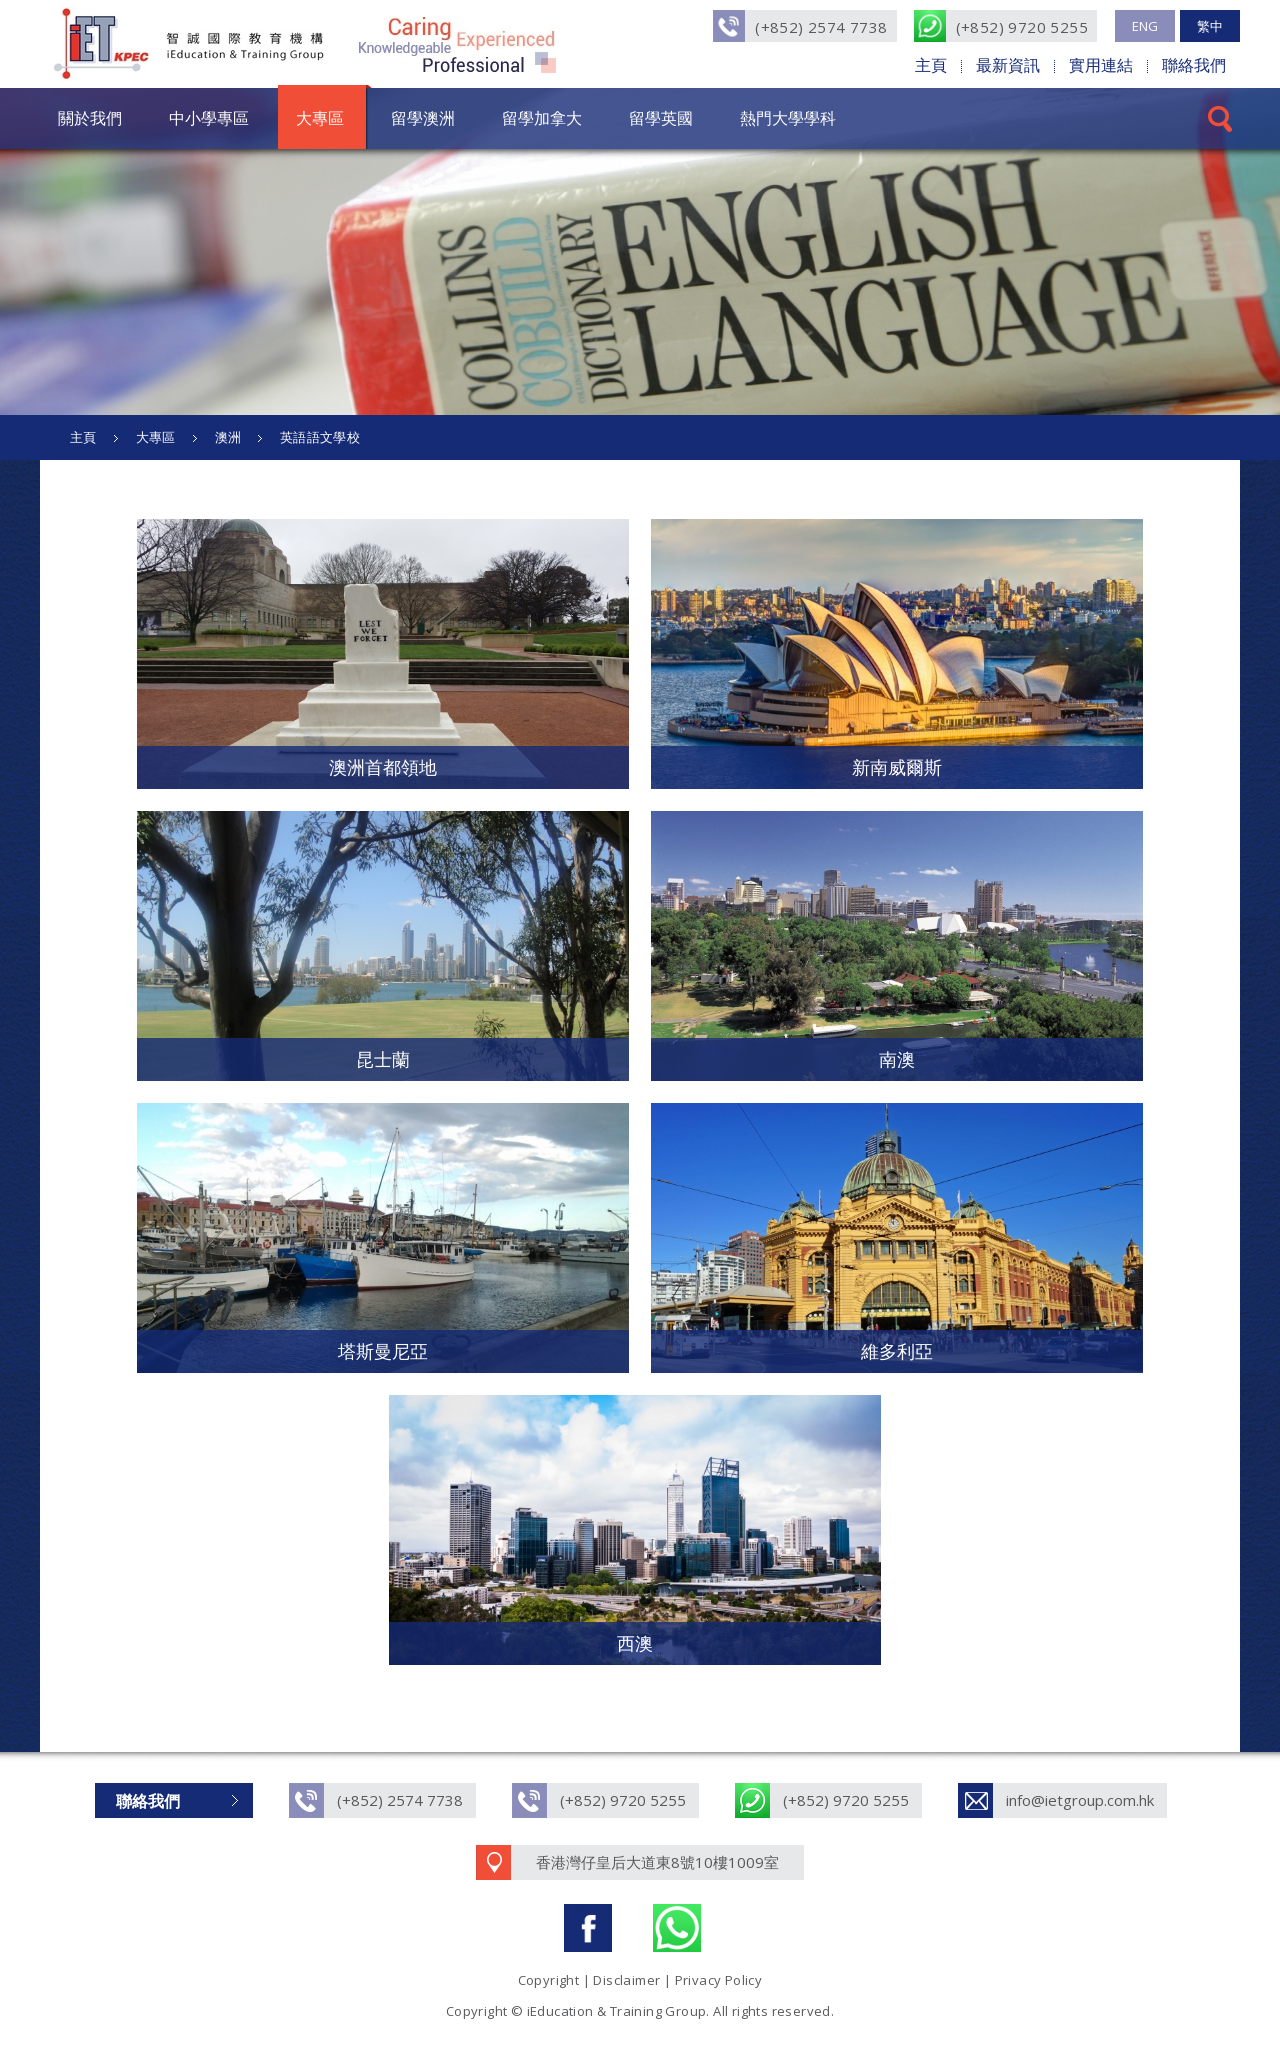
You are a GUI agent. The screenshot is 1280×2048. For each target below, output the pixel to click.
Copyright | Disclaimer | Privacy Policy (640, 1980)
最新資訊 (1008, 65)
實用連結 (1101, 65)
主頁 (931, 65)
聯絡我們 (1194, 65)
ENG (1145, 26)
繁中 (1210, 26)
